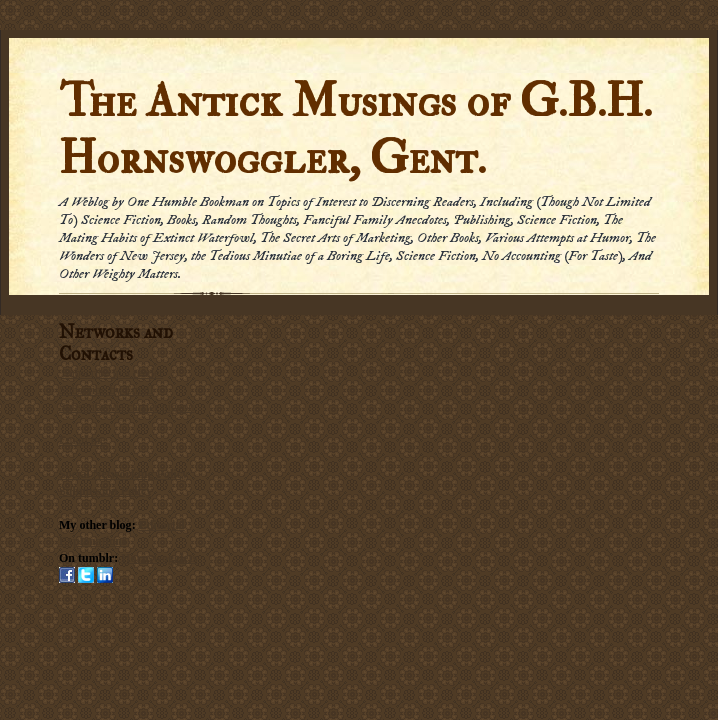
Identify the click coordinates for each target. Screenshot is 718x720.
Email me (82, 440)
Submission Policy (105, 491)
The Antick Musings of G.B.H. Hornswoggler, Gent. (355, 130)
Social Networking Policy (123, 474)
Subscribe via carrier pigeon (126, 407)
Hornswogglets (159, 558)
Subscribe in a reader (112, 373)
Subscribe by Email (106, 390)
